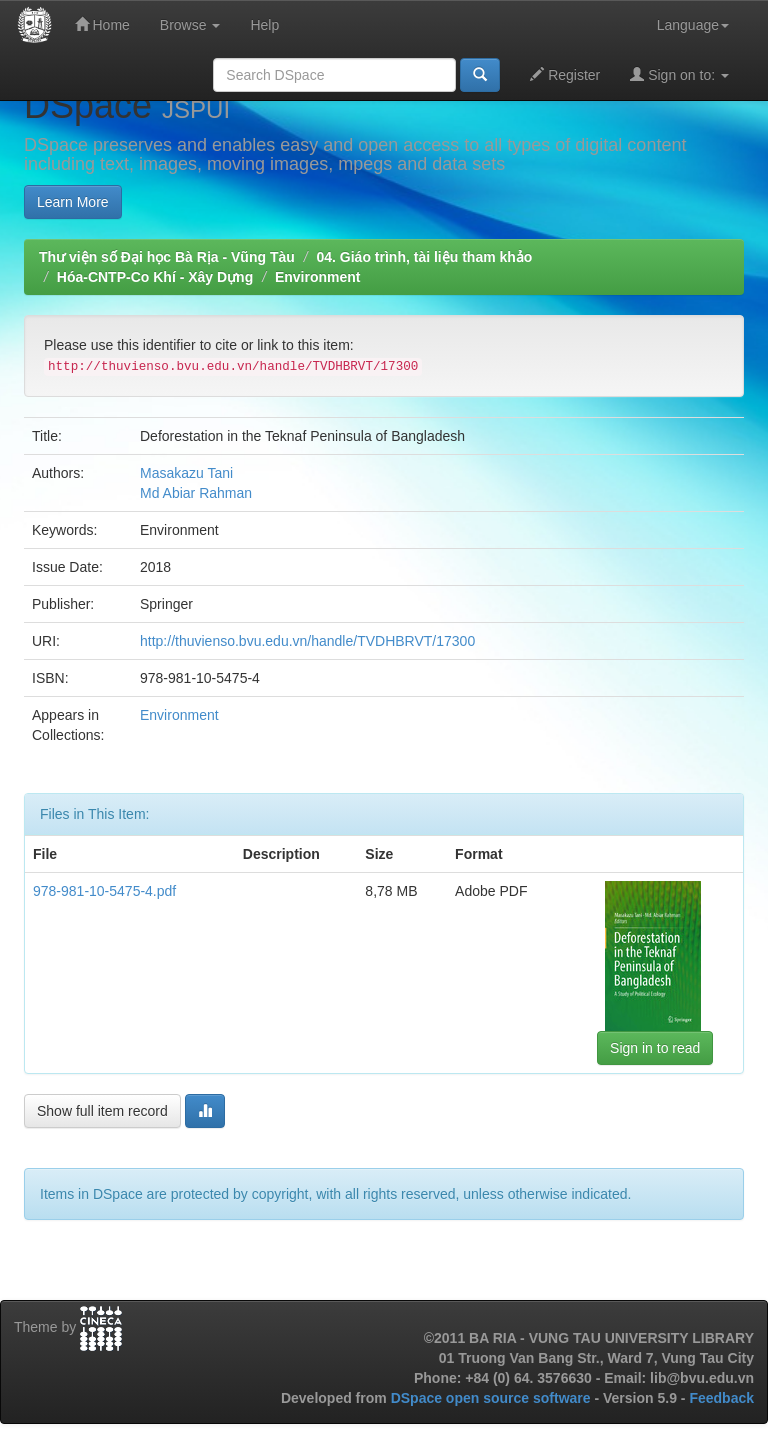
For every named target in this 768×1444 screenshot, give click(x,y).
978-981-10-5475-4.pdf (104, 891)
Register (565, 74)
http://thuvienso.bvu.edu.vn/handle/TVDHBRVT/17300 (307, 641)
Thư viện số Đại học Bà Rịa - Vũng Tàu (167, 257)
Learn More (73, 202)
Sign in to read (655, 1048)
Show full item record (102, 1111)
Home (102, 24)
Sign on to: (679, 74)
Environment (318, 277)
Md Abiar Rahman (196, 493)
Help (264, 25)
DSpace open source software (493, 1398)
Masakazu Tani (186, 473)
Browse (190, 25)
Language (693, 25)
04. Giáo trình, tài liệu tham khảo (424, 257)
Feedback (721, 1398)
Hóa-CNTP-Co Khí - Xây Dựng (155, 277)
